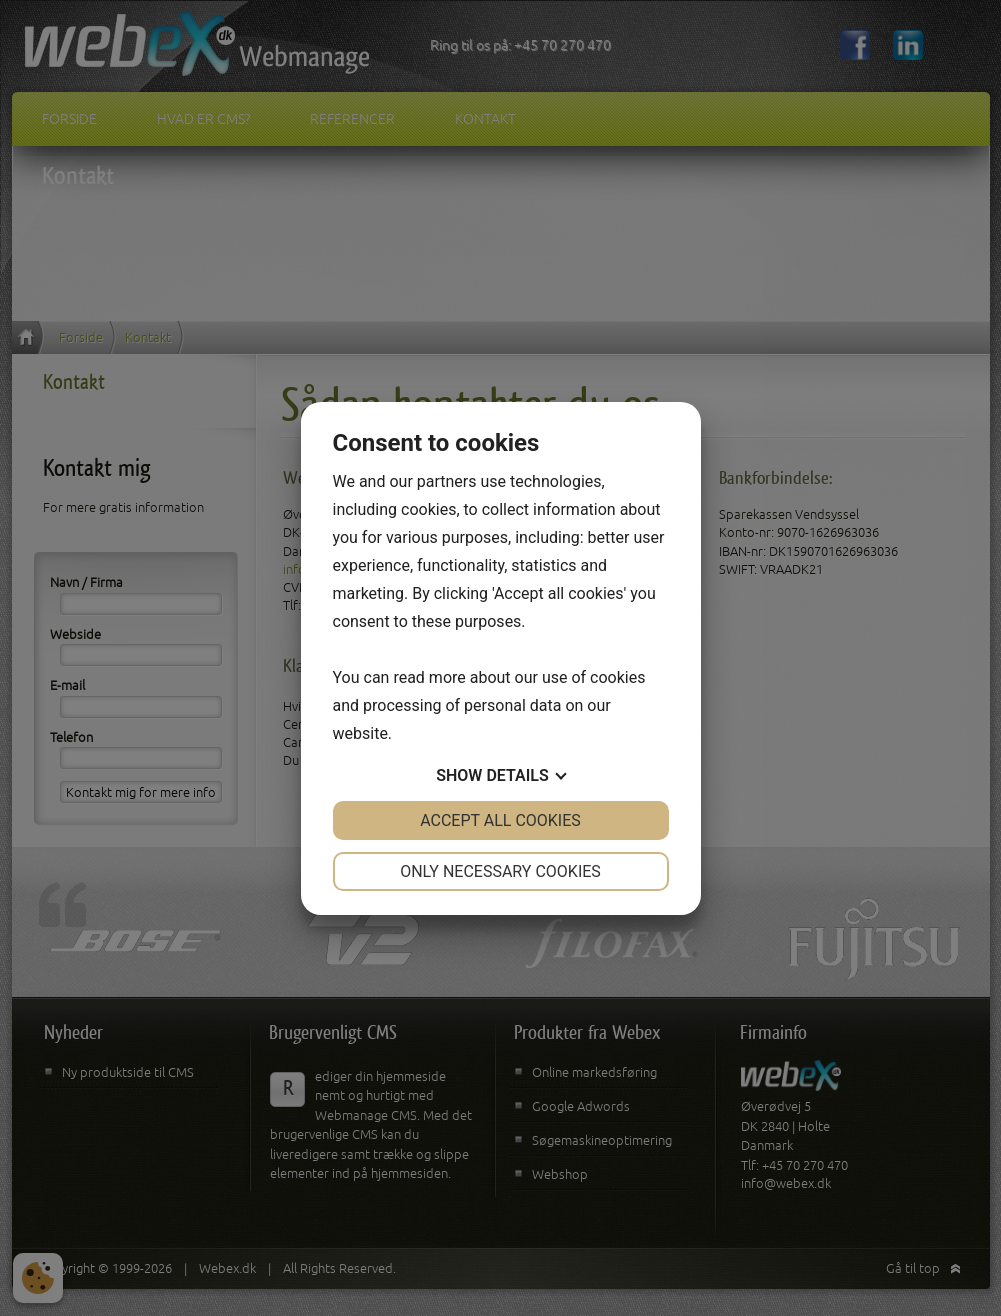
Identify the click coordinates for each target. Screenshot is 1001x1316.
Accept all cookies (500, 820)
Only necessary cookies (500, 871)
